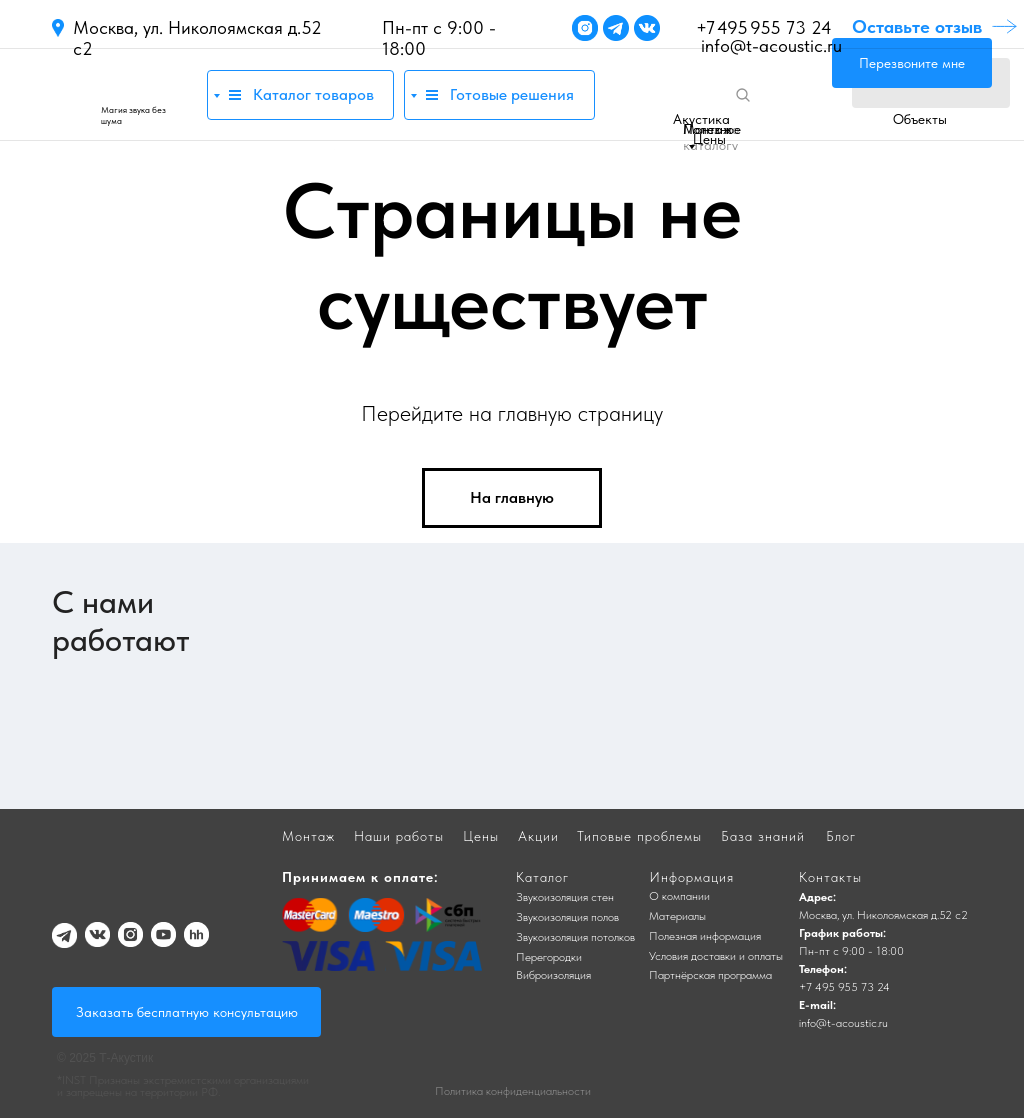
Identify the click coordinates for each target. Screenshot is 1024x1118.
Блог (841, 836)
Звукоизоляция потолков (575, 937)
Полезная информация (705, 936)
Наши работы (399, 836)
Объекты (920, 119)
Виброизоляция (553, 975)
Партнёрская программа (710, 975)
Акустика (701, 119)
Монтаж (707, 129)
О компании (679, 896)
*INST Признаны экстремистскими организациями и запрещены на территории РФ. (183, 1086)
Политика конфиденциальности (513, 1091)
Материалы (677, 916)
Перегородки (549, 957)
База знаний (763, 836)
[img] (119, 94)
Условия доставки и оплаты (716, 956)
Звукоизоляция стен (565, 897)
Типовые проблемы (639, 836)
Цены (709, 139)
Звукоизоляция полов (567, 917)
